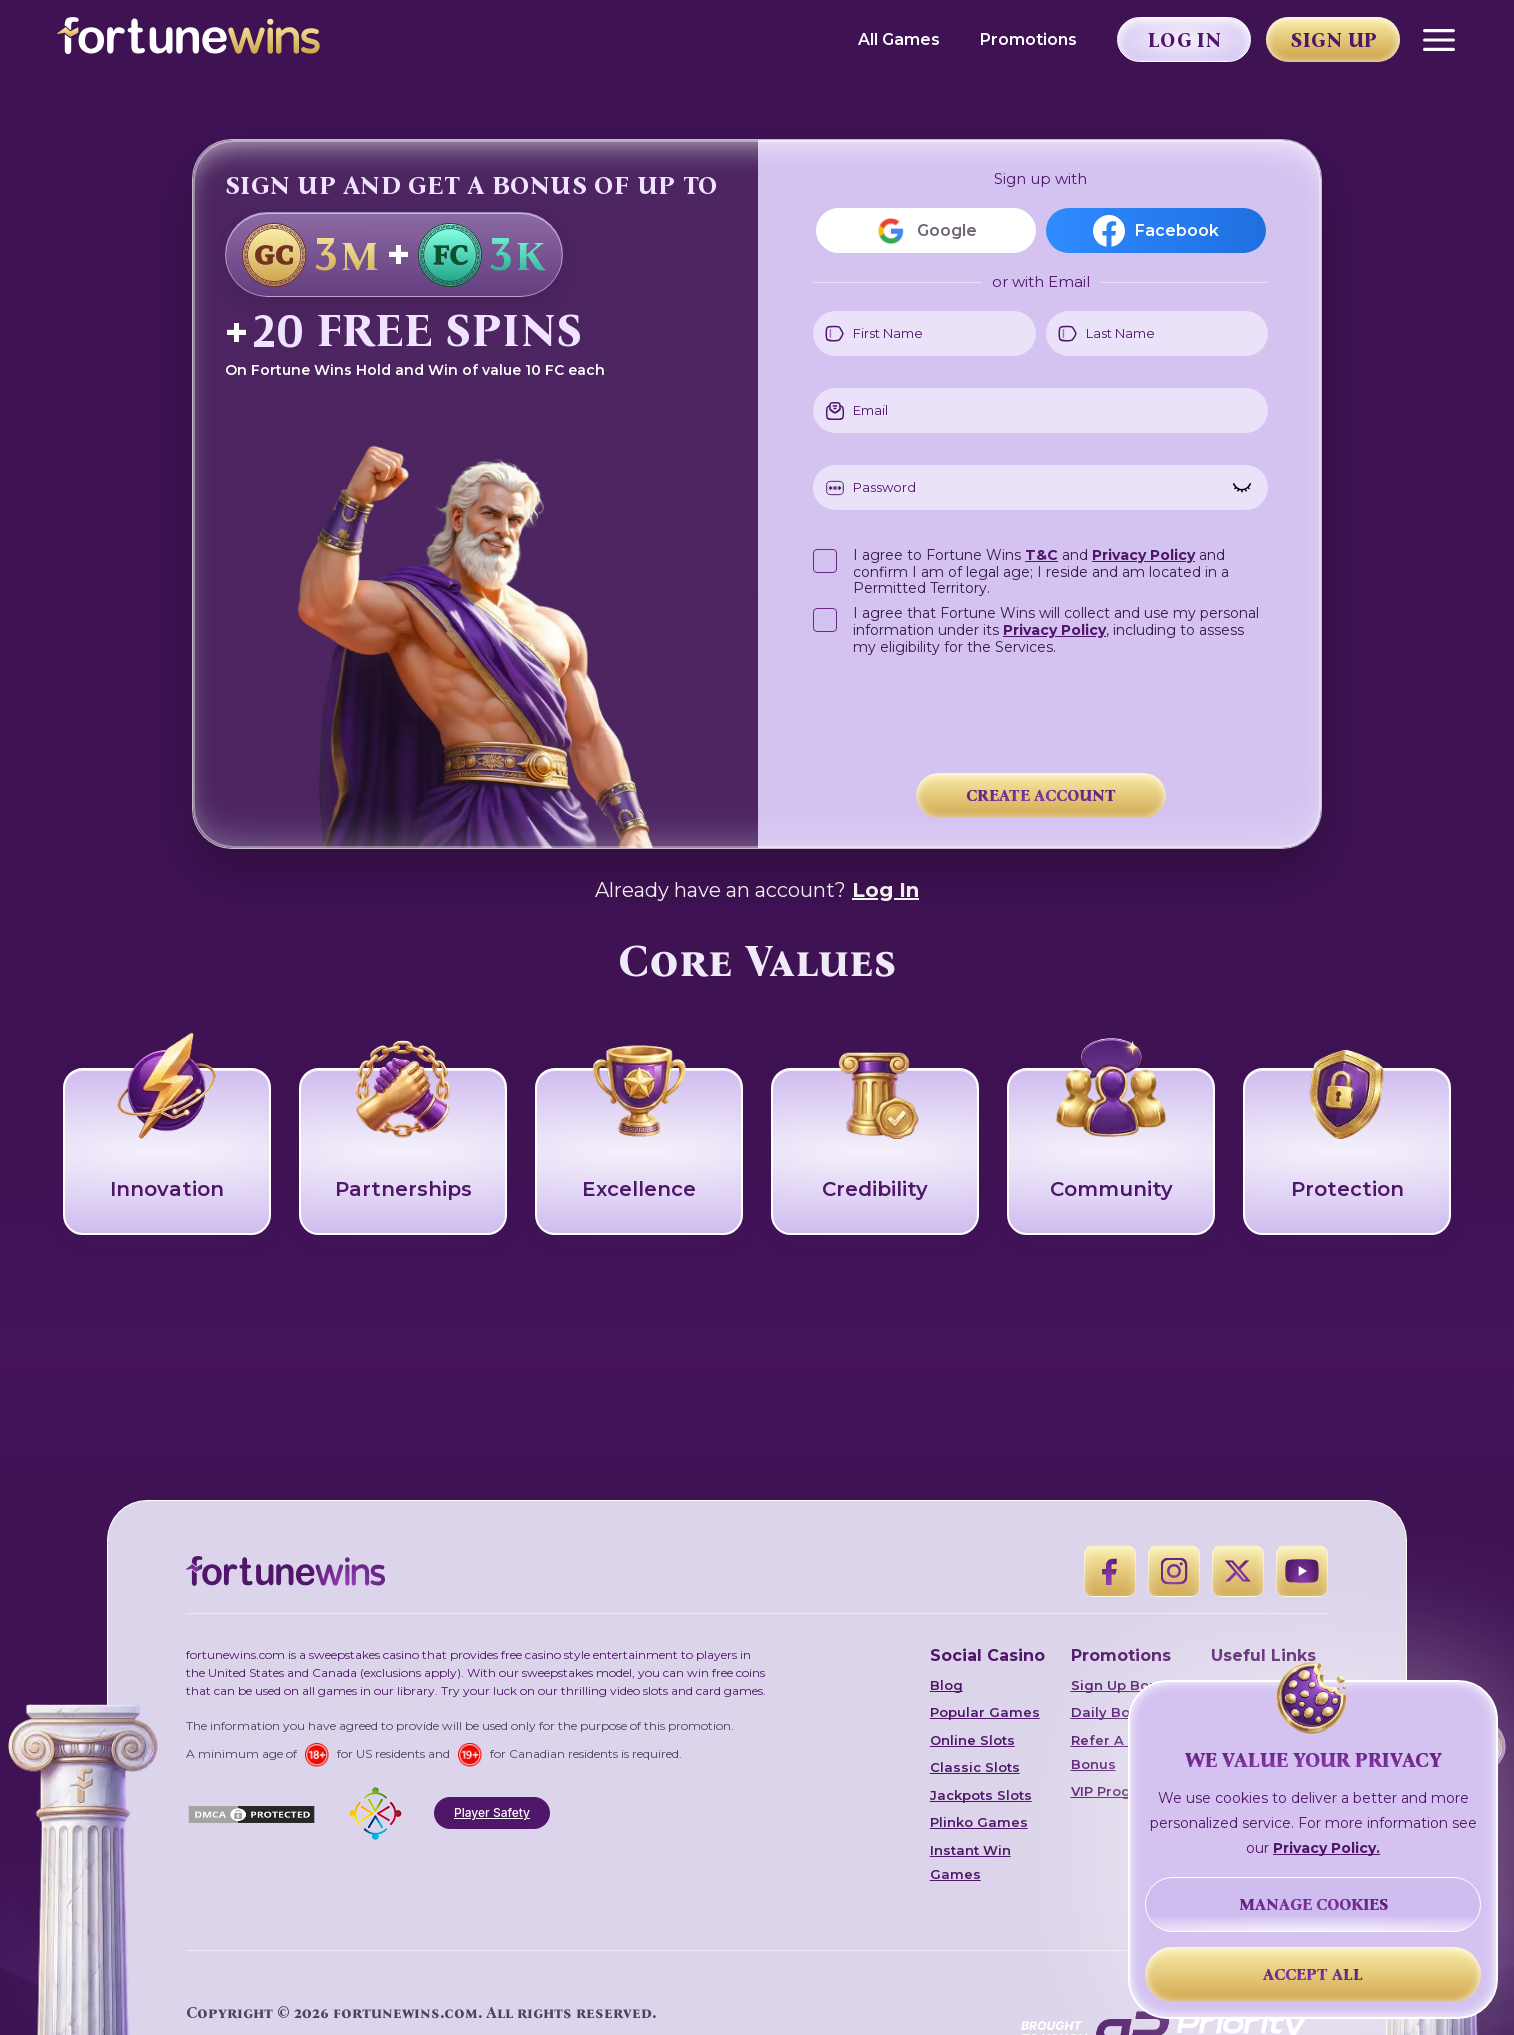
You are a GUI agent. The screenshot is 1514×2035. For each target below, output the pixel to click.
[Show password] (1241, 488)
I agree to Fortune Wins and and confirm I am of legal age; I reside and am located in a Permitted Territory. (1041, 571)
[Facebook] (1110, 1571)
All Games (899, 39)
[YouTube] (1302, 1571)
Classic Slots (975, 1767)
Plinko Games (979, 1822)
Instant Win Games (970, 1862)
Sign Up (1334, 40)
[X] (1238, 1571)
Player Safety (492, 1812)
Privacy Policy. (1326, 1848)
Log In (885, 890)
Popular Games (985, 1712)
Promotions (1028, 39)
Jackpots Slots (981, 1795)
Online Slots (972, 1740)
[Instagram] (1174, 1571)
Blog (946, 1685)
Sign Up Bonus (1123, 1685)
